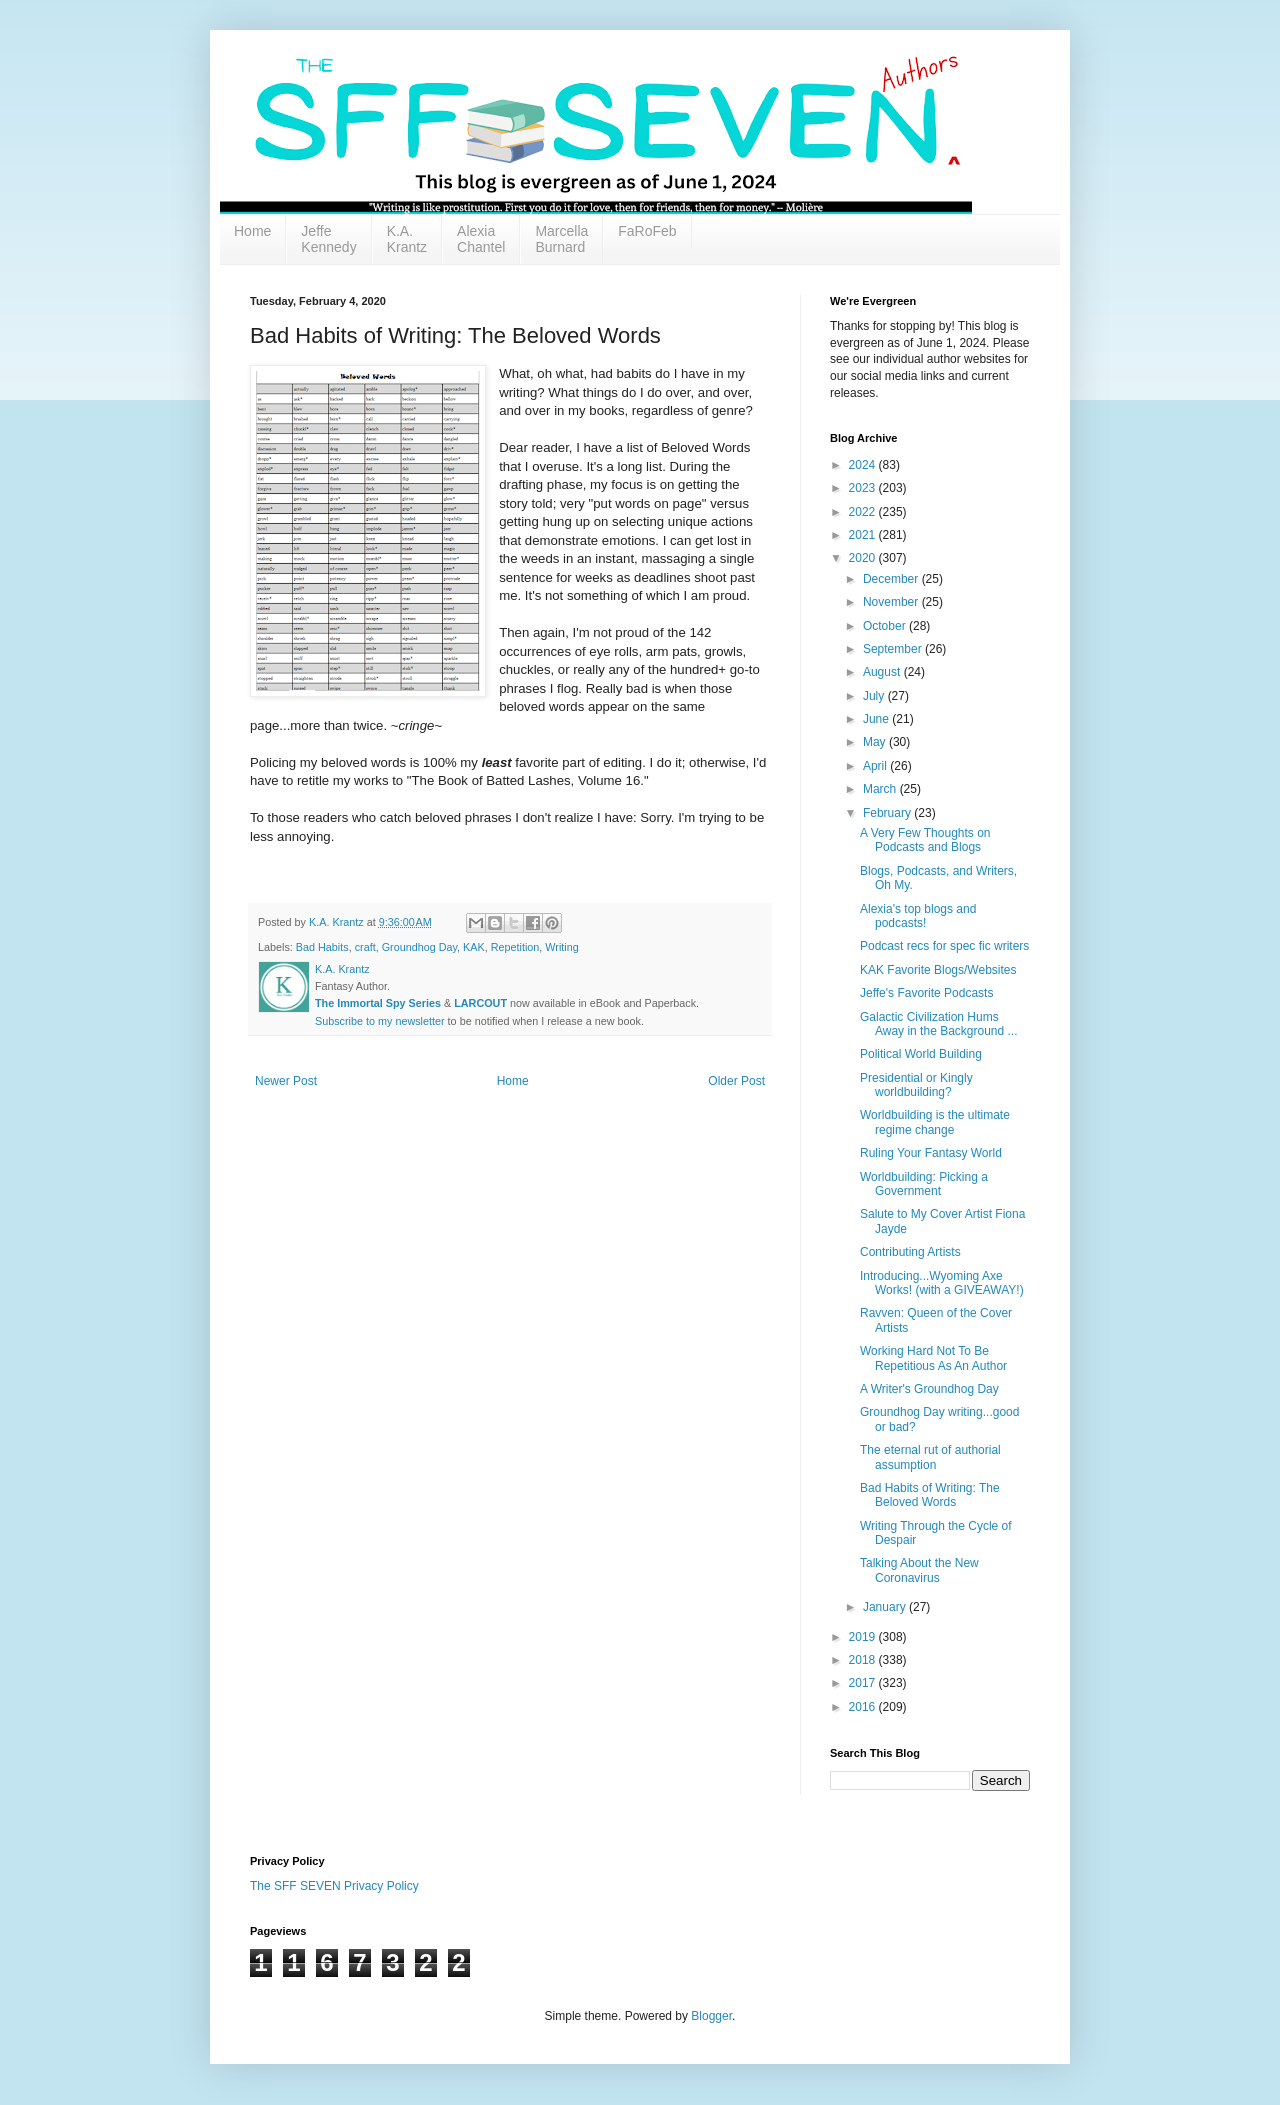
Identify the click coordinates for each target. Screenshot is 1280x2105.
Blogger (711, 2016)
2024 (864, 465)
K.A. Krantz (407, 239)
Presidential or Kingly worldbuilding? (916, 1085)
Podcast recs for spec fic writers (944, 946)
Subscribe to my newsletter (380, 1021)
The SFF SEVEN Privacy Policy (334, 1886)
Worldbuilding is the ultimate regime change (935, 1122)
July (875, 696)
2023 (864, 488)
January (886, 1607)
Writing (561, 947)
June (877, 719)
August (883, 672)
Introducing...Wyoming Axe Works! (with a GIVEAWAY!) (942, 1283)
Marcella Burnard (561, 239)
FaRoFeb (647, 231)
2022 (864, 512)
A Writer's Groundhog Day (929, 1389)
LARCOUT (480, 1003)
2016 (864, 1707)
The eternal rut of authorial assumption (930, 1457)
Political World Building (921, 1054)
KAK (474, 947)
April (876, 766)
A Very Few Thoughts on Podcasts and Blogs (925, 840)
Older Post (736, 1081)
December (892, 579)
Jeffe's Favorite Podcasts (926, 993)
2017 (864, 1683)
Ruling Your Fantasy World (931, 1153)
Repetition (515, 947)
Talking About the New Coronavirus (919, 1570)
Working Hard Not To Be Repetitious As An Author (933, 1358)
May (876, 742)
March (881, 789)
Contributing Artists (910, 1252)
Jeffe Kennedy (328, 239)
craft (365, 947)
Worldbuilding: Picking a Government (924, 1184)
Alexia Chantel (481, 239)
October (886, 626)
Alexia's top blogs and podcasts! (918, 916)
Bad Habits (322, 947)
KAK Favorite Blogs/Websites (938, 970)
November (892, 602)
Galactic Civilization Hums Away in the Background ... (939, 1024)
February (888, 813)
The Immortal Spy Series (378, 1003)
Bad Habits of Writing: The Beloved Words (930, 1495)
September (894, 649)
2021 (864, 535)
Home (252, 231)
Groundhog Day (419, 947)
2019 (864, 1637)
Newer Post (286, 1081)
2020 (864, 558)
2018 (864, 1660)
